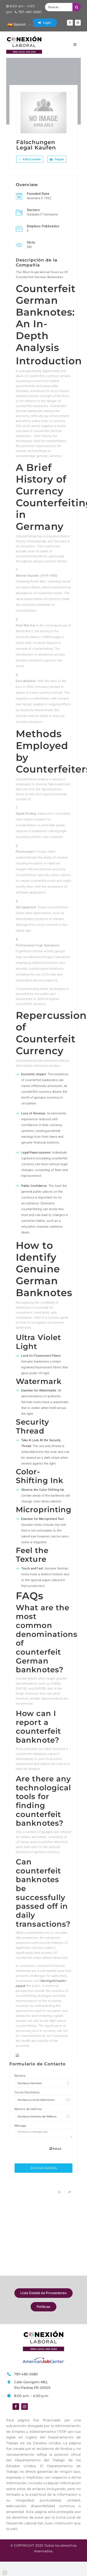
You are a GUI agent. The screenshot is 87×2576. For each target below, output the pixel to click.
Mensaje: (21, 2132)
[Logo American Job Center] (43, 2349)
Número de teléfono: (29, 2115)
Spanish (16, 24)
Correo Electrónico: (27, 2099)
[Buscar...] (58, 7)
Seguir (57, 159)
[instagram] (78, 23)
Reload (55, 2138)
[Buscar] (76, 7)
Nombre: (20, 2082)
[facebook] (70, 23)
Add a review (30, 159)
